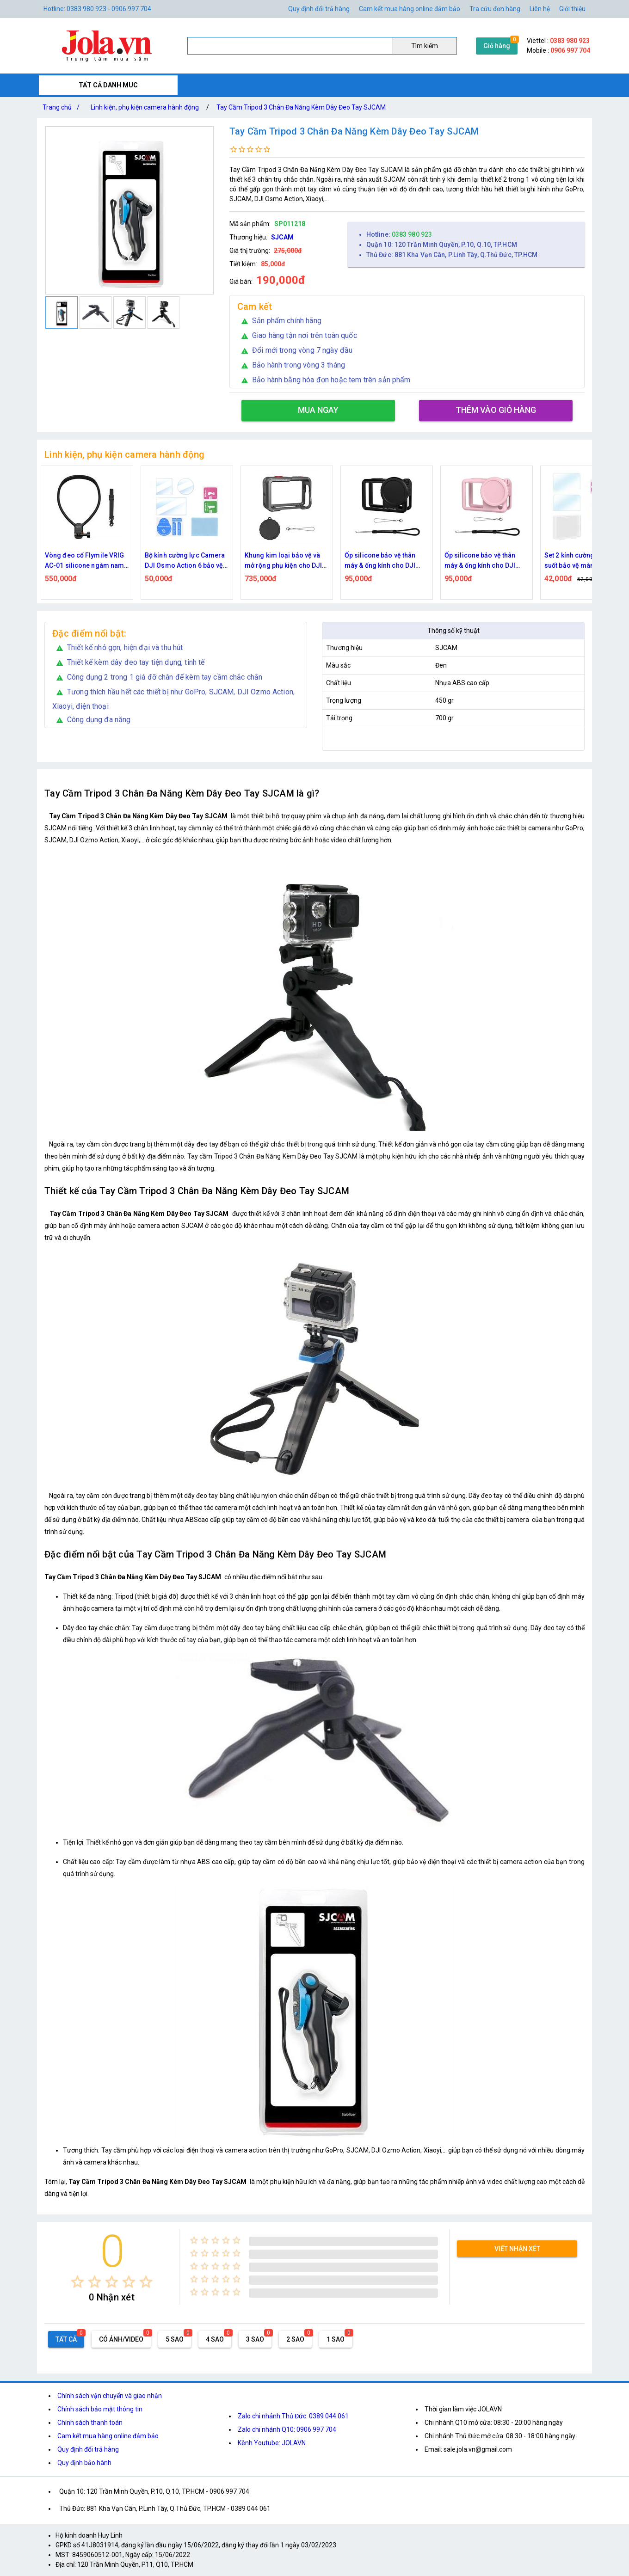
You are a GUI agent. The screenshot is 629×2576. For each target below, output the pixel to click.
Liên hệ (540, 8)
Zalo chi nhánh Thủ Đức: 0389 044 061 (293, 2416)
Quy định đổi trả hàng (319, 8)
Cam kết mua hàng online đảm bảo (409, 8)
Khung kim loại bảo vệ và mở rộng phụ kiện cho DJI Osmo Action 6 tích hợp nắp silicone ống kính (386, 561)
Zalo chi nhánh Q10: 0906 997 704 (287, 2429)
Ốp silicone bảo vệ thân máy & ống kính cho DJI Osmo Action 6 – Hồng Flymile (579, 561)
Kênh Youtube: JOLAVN (272, 2443)
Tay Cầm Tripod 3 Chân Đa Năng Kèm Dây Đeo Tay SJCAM (301, 107)
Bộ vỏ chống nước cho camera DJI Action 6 (78, 560)
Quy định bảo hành (84, 2462)
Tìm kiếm (424, 45)
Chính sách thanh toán (90, 2422)
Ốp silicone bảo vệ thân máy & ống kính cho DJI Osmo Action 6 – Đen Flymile (479, 561)
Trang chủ (63, 107)
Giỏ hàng (496, 45)
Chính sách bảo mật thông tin (99, 2409)
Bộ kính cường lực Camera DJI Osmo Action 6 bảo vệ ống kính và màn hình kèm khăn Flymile (285, 561)
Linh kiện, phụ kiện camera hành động (145, 107)
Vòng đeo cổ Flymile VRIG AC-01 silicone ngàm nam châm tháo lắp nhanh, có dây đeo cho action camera (187, 561)
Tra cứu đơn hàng (494, 8)
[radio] (77, 2282)
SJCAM (282, 237)
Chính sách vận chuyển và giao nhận (109, 2395)
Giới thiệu (572, 8)
